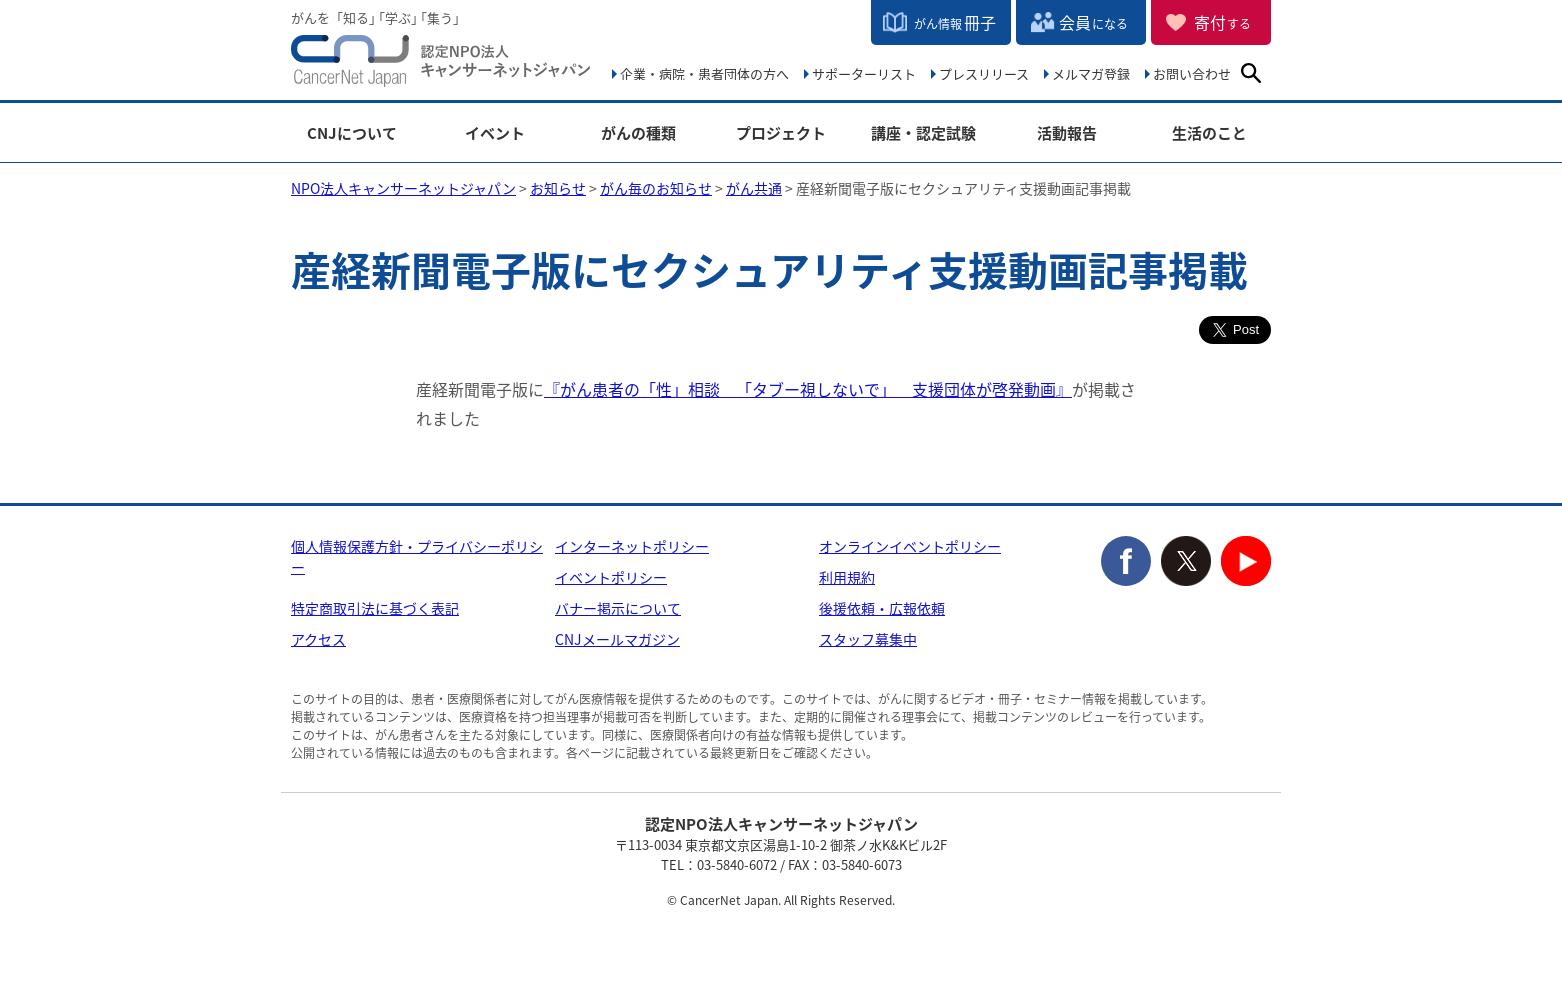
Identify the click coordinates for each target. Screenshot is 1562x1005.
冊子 (955, 22)
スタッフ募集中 (868, 639)
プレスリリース (984, 73)
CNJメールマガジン (617, 639)
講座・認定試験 (923, 133)
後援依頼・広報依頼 (882, 608)
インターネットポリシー (632, 546)
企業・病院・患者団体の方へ (704, 73)
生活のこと (1209, 133)
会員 (1093, 22)
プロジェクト (781, 133)
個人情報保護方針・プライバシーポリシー (417, 556)
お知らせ (558, 188)
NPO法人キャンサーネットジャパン (441, 65)
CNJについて (352, 133)
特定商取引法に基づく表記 (375, 608)
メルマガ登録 (1091, 73)
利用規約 (847, 577)
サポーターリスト (864, 73)
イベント (495, 133)
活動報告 (1067, 133)
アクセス (318, 639)
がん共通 (754, 188)
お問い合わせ (1192, 73)
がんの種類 (638, 133)
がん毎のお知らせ (656, 188)
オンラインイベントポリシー (910, 546)
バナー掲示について (618, 608)
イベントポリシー (611, 577)
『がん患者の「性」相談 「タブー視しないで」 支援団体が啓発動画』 (808, 389)
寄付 (1222, 22)
